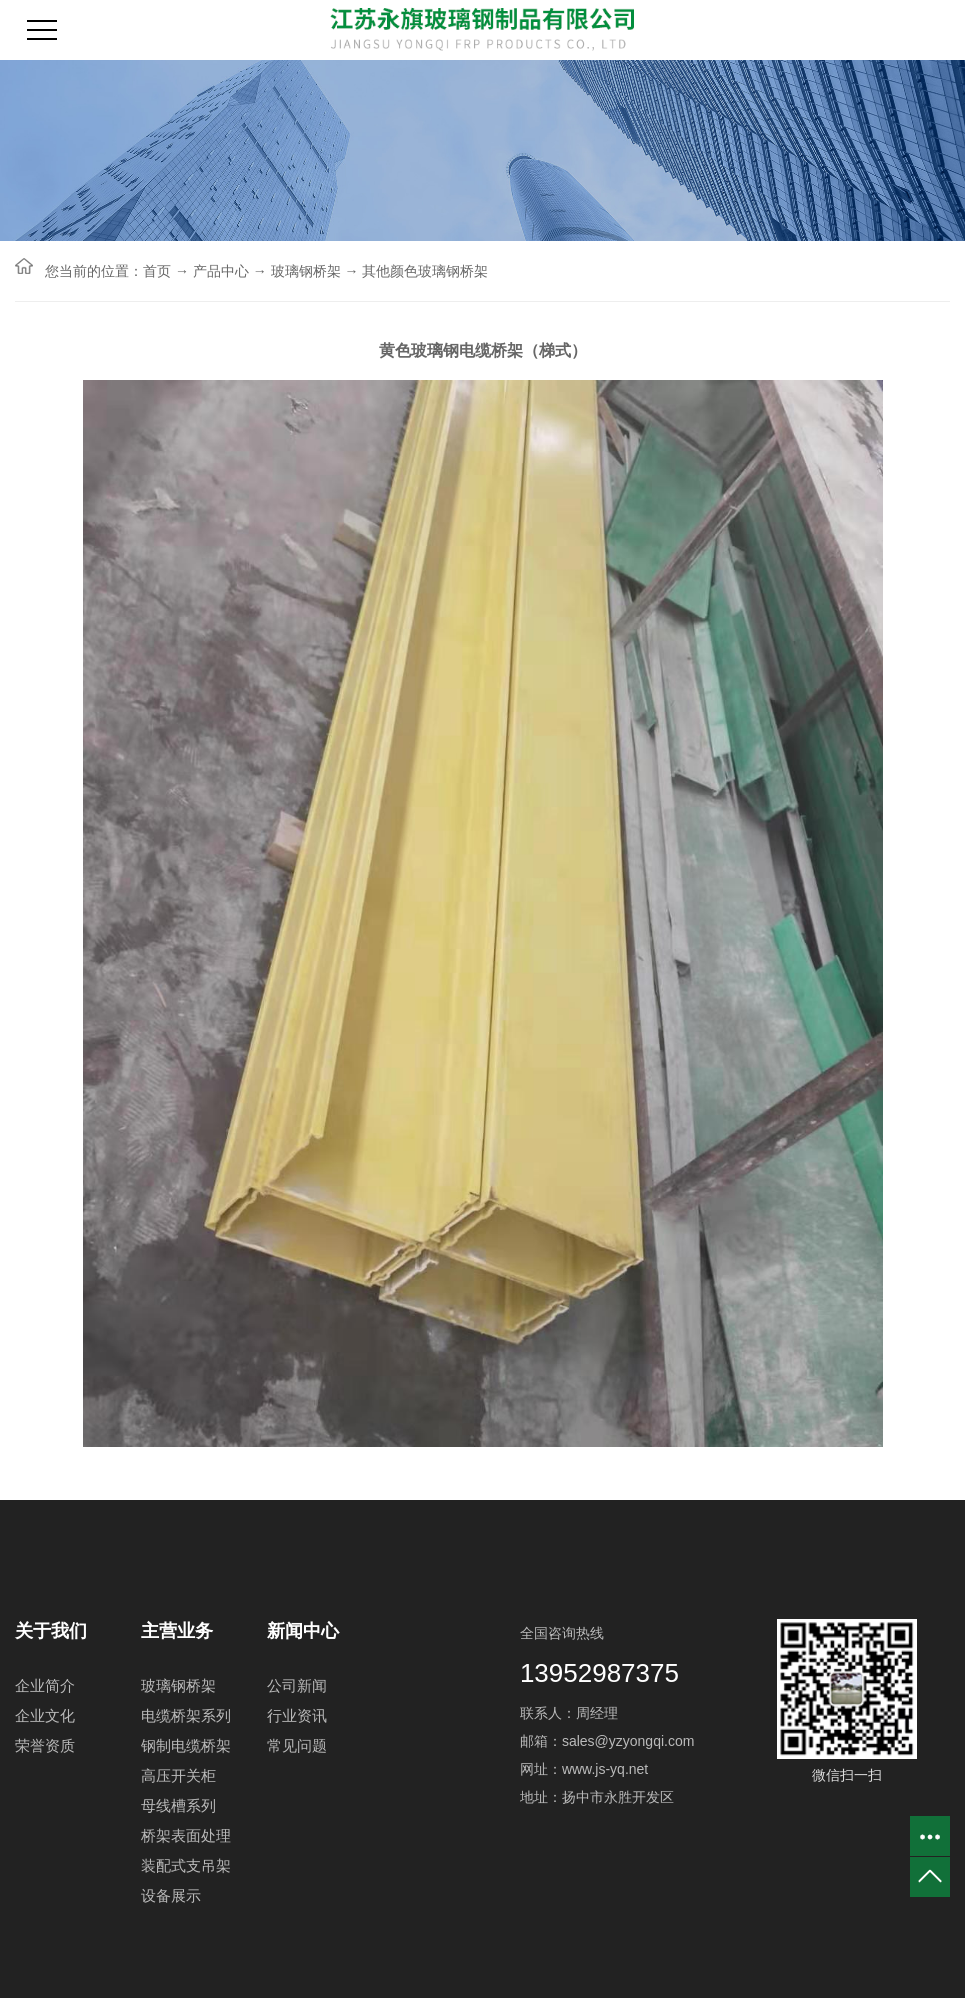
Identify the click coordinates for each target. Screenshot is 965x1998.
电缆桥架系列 (186, 1715)
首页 (157, 271)
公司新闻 (297, 1685)
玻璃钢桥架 (306, 271)
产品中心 (221, 271)
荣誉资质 (45, 1745)
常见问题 (297, 1745)
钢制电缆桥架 (186, 1745)
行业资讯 (297, 1715)
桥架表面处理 (186, 1835)
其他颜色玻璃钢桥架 (425, 271)
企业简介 (45, 1685)
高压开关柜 (178, 1775)
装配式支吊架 (186, 1865)
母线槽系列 (178, 1805)
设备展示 (171, 1895)
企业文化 (45, 1715)
